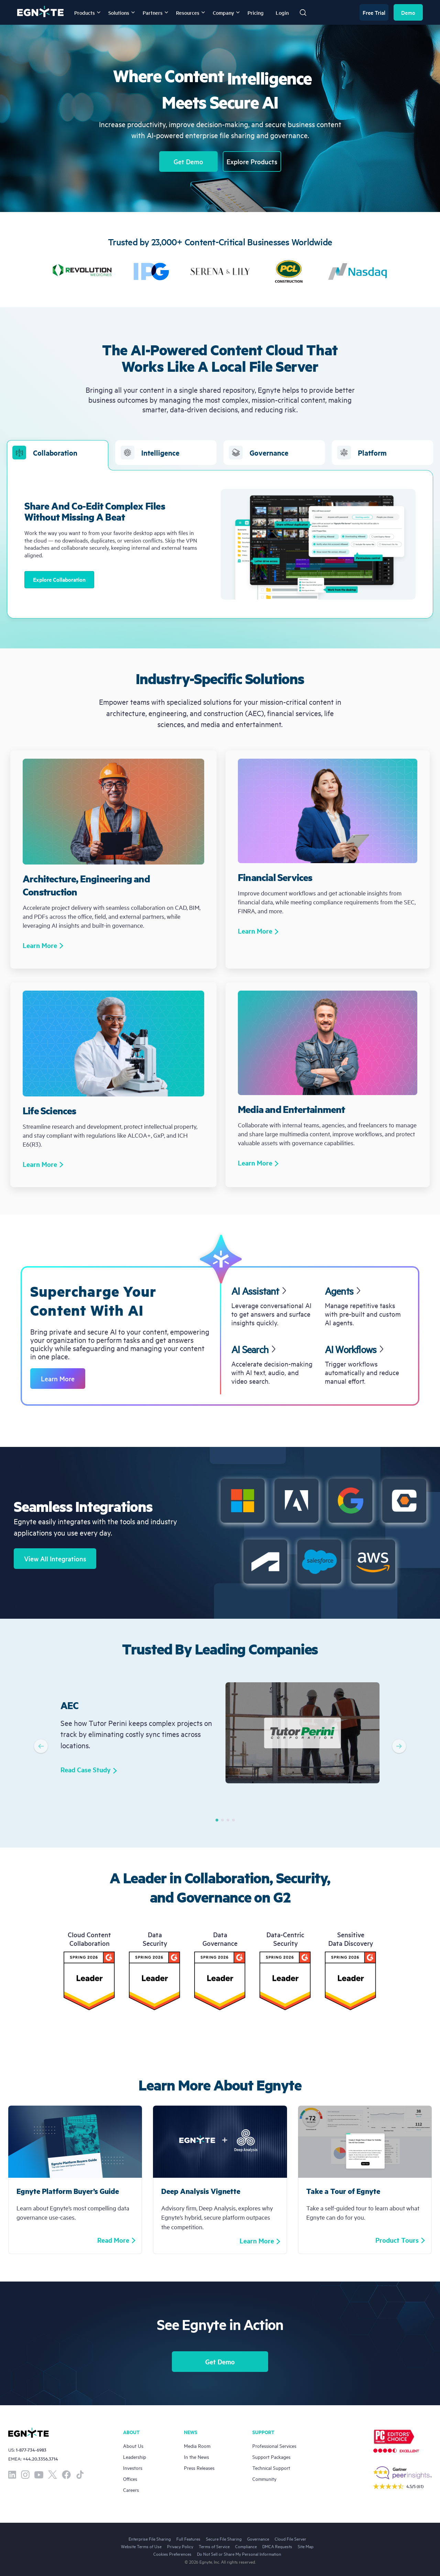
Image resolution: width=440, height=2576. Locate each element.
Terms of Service (214, 2546)
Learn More (58, 1378)
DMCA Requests (277, 2546)
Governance (258, 452)
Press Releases (199, 2467)
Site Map (306, 2546)
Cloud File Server (290, 2538)
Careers (131, 2489)
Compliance (246, 2546)
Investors (132, 2467)
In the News (196, 2456)
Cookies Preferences (172, 2553)
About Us (133, 2445)
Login (282, 12)
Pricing (256, 12)
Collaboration (57, 455)
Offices (130, 2478)
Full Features (188, 2538)
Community (264, 2478)
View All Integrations (55, 1558)
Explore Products (252, 161)
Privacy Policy (180, 2546)
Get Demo (188, 161)
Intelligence (150, 452)
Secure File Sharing (224, 2538)
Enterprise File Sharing (150, 2538)
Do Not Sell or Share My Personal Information (239, 2553)
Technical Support (271, 2467)
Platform (362, 452)
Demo (408, 12)
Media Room (197, 2445)
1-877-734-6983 (31, 2449)
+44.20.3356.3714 (40, 2458)
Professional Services (274, 2445)
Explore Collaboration (59, 579)
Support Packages (271, 2456)
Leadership (134, 2456)
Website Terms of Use (141, 2546)
